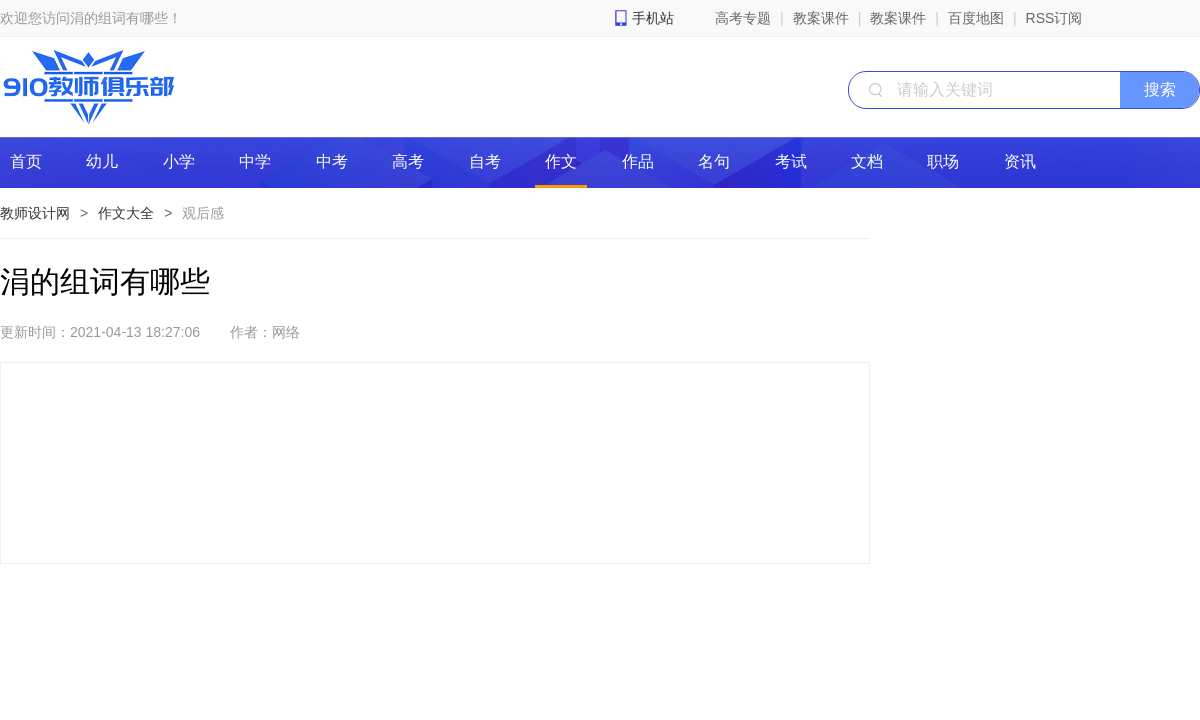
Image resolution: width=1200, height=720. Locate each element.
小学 (179, 161)
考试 (791, 161)
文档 (867, 161)
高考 (408, 161)
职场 (943, 161)
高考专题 (743, 18)
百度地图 (976, 18)
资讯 (1020, 161)
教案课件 (821, 18)
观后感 (203, 213)
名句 (714, 161)
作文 (561, 161)
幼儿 (102, 161)
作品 (638, 161)
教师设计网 (35, 213)
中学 (255, 161)
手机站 (653, 18)
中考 (332, 161)
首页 (26, 161)
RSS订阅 (1054, 18)
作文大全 (126, 213)
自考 (485, 161)
